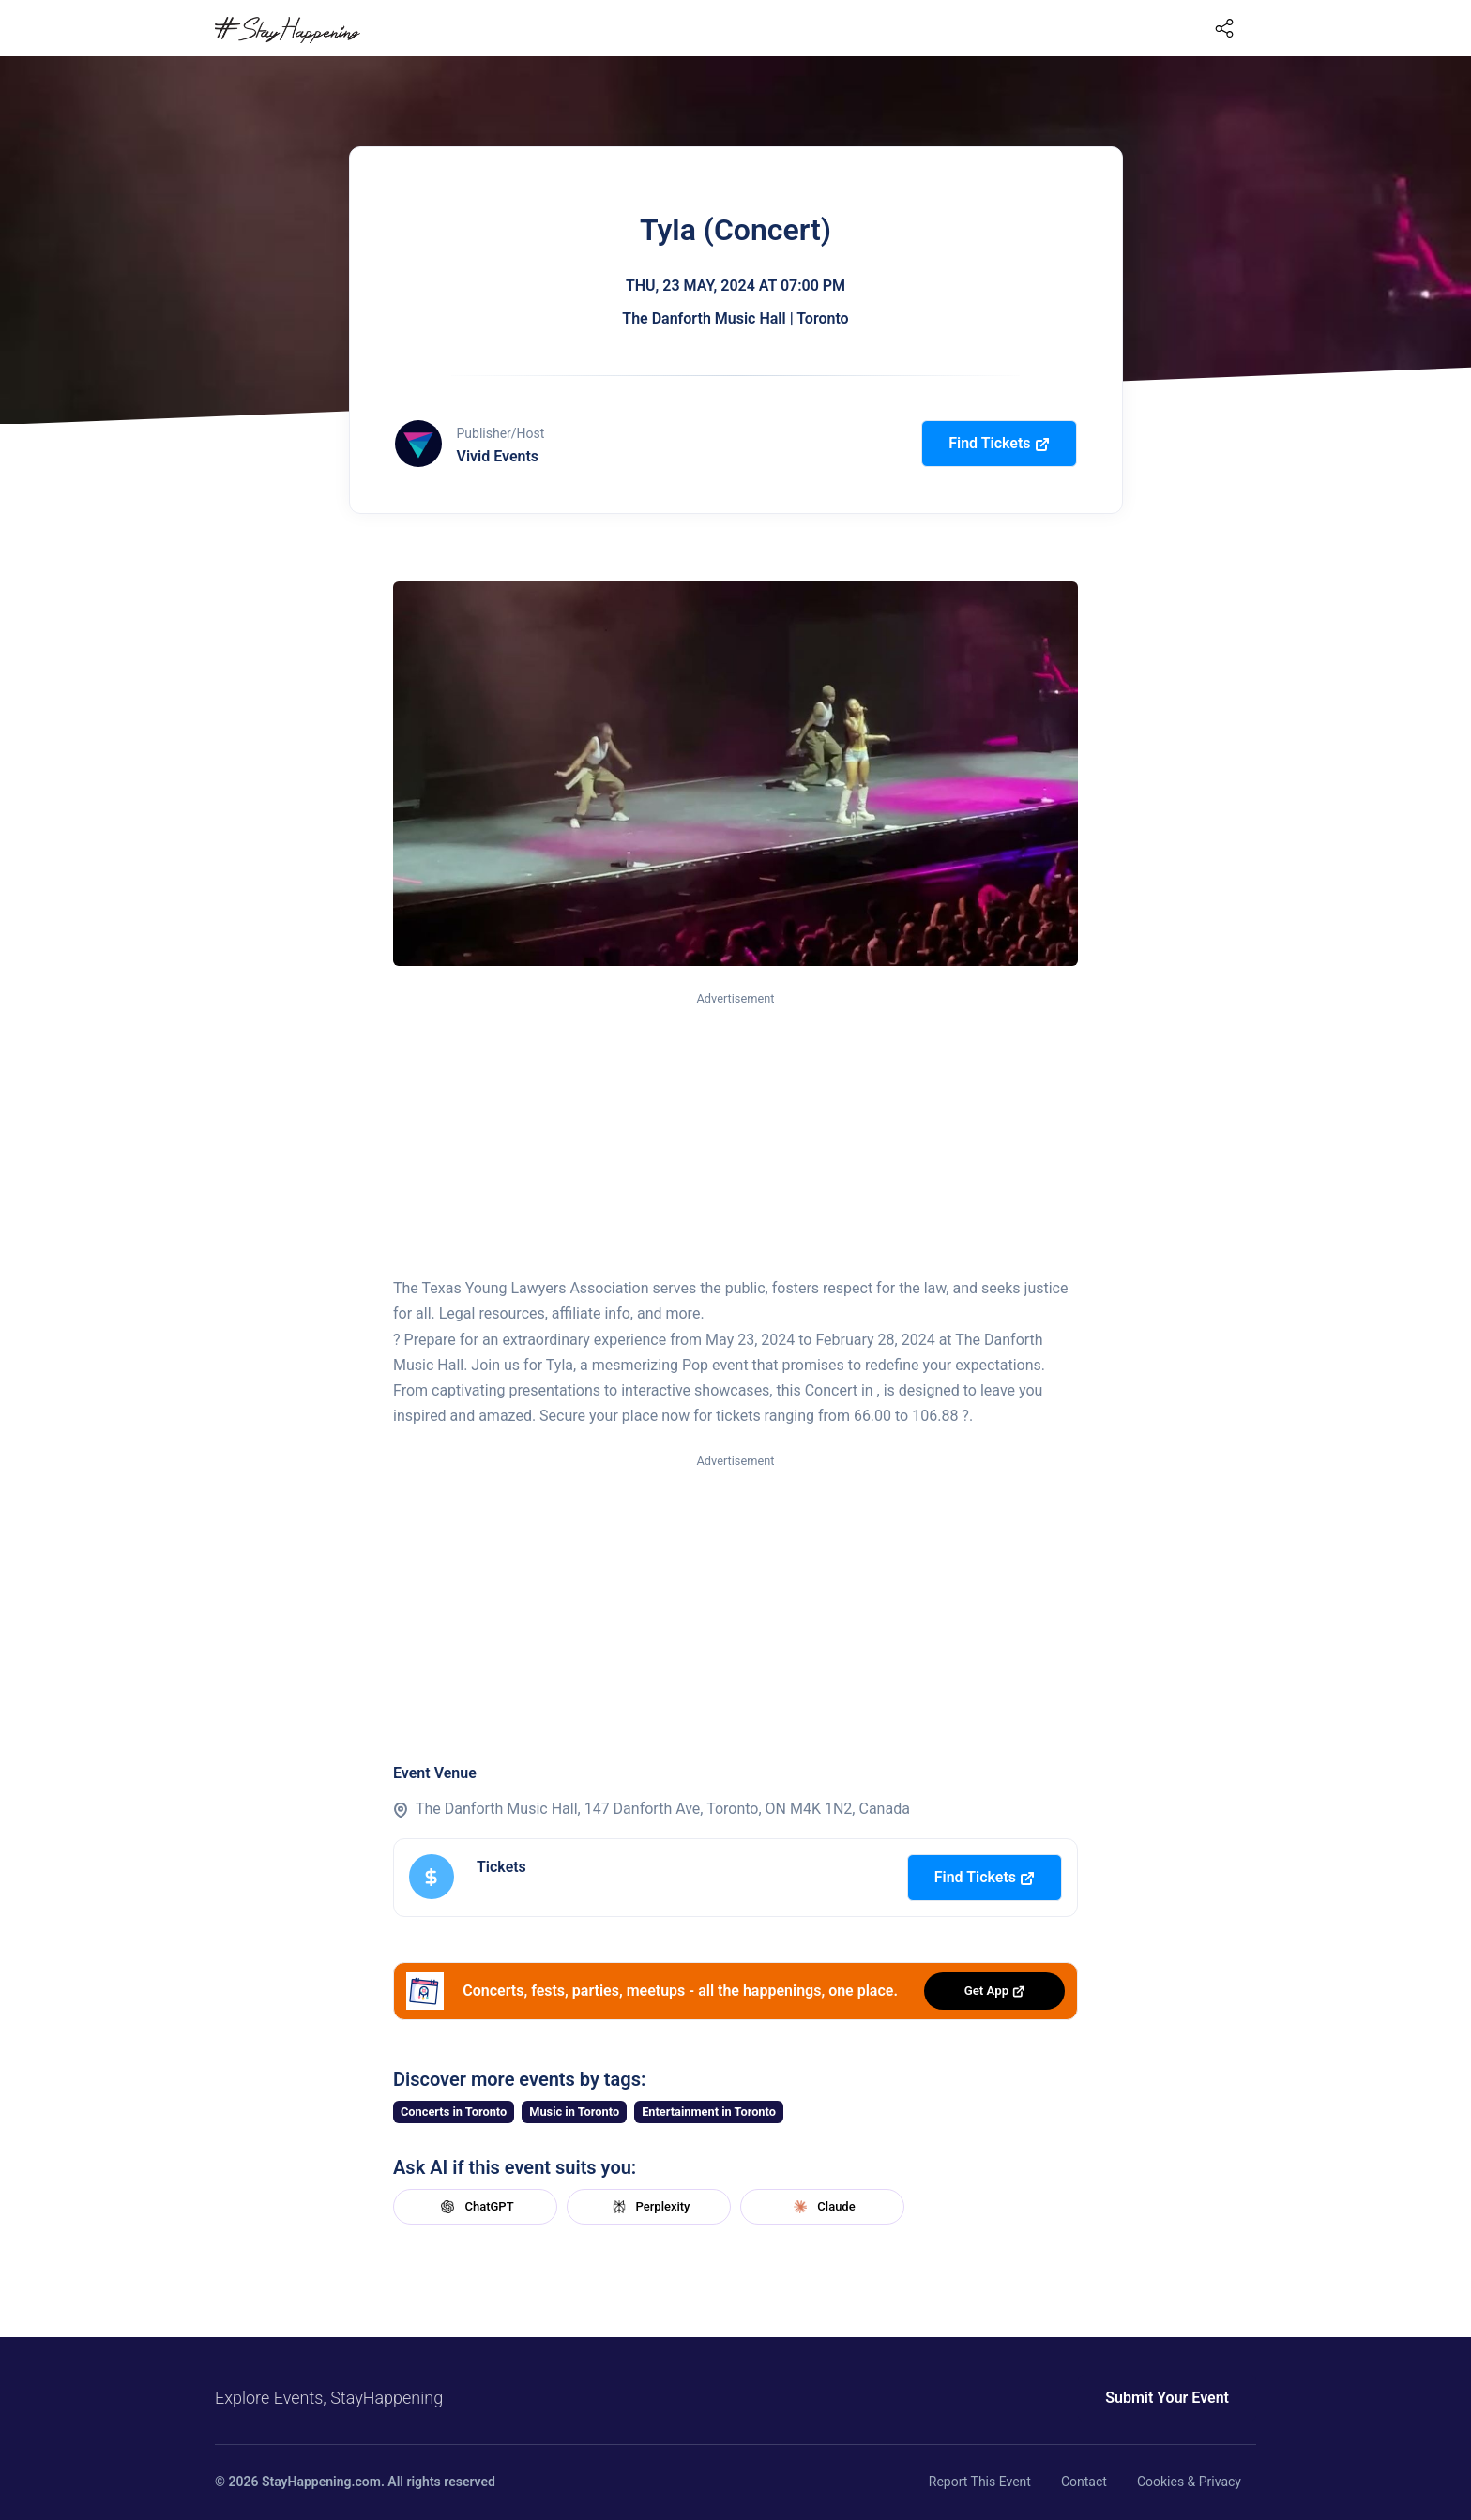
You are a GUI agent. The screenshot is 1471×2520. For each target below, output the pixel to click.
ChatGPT (474, 2207)
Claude (822, 2207)
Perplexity (649, 2207)
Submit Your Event (1167, 2398)
